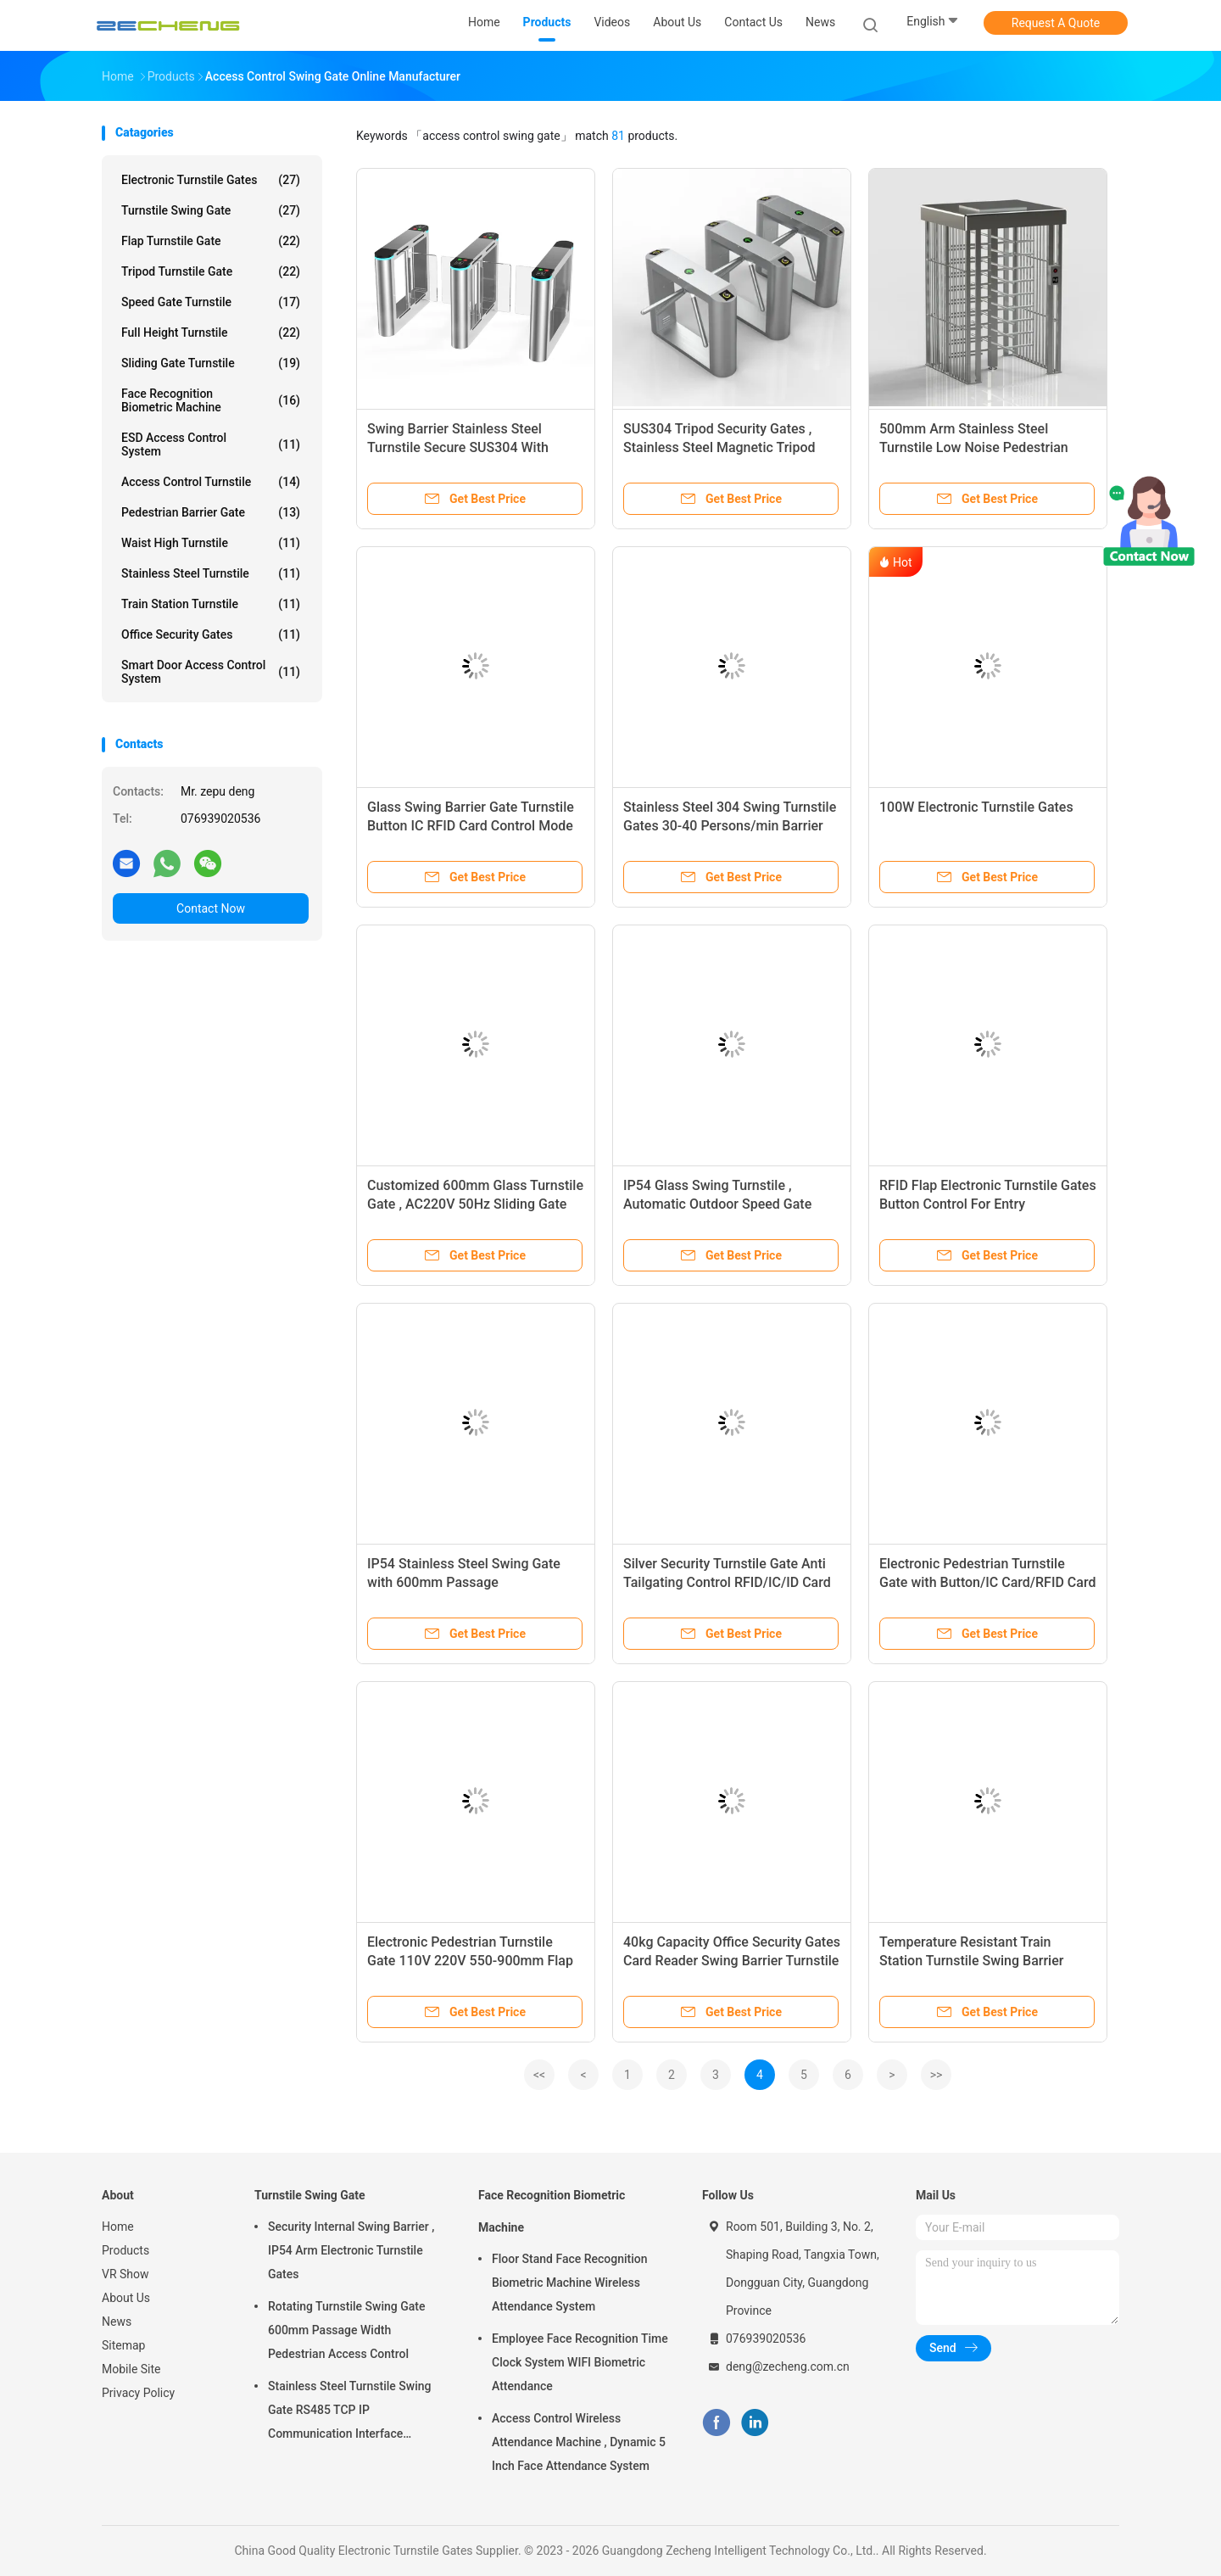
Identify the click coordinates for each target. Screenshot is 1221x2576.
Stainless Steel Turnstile (210, 573)
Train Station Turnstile (210, 603)
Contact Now (210, 908)
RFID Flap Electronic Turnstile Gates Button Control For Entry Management (987, 1204)
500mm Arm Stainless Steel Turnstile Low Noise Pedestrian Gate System (973, 447)
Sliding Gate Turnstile (210, 363)
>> (936, 2074)
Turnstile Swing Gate (210, 210)
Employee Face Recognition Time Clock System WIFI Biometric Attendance (580, 2362)
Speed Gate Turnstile (210, 301)
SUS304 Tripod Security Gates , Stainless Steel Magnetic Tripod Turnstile (719, 447)
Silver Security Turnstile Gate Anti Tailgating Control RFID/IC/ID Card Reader (727, 1582)
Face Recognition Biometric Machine (210, 400)
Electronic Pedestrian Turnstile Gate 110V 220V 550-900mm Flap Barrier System (470, 1960)
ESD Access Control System (210, 444)
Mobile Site (131, 2369)
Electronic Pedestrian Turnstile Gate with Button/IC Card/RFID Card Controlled (987, 1582)
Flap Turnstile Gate (210, 240)
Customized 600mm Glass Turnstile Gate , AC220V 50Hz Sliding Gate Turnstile (475, 1204)
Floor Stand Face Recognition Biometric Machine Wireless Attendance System (570, 2282)
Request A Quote (1056, 23)
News (116, 2321)
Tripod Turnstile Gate (210, 271)
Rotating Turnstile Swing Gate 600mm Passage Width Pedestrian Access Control (346, 2330)
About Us (126, 2298)
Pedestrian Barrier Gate (210, 512)
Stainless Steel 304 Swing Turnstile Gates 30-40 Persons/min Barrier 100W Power (729, 825)
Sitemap (123, 2345)
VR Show (125, 2274)
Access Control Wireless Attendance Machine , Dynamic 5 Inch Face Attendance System (579, 2442)
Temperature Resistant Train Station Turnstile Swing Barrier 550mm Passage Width (971, 1960)
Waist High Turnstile (210, 542)
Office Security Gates (210, 634)
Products (125, 2250)
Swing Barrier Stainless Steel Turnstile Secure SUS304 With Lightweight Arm (458, 447)
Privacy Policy (138, 2393)
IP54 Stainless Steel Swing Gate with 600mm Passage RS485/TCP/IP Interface (463, 1582)
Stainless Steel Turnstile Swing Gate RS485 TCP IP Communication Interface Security (350, 2412)
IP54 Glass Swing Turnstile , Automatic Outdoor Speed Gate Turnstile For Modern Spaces (717, 1204)
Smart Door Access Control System (210, 671)
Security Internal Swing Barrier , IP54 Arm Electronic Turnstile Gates (351, 2250)
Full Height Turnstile (210, 332)
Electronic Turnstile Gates (210, 179)
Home (118, 2226)
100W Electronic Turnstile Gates (976, 807)
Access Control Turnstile (210, 481)
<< (539, 2074)
